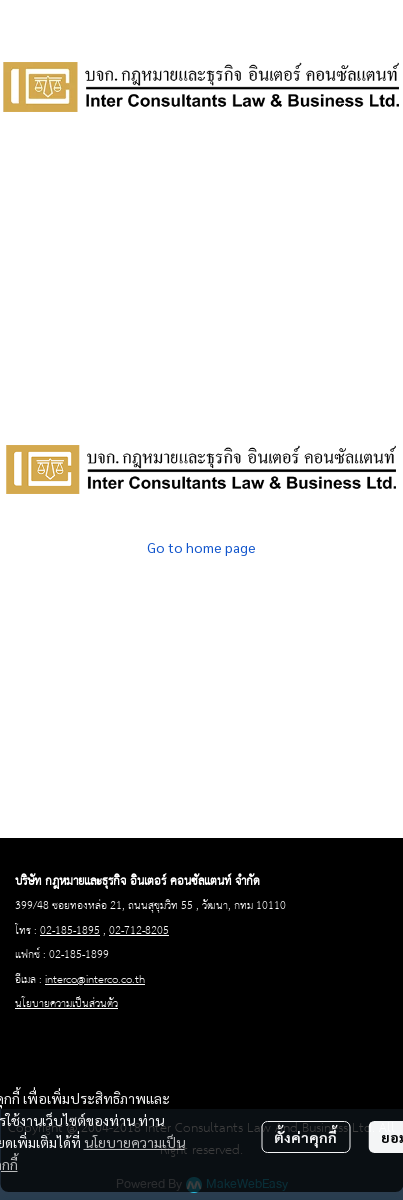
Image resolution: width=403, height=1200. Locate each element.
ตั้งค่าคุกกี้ (305, 1137)
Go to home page (201, 547)
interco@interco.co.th (95, 980)
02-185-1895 (70, 931)
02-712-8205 (139, 931)
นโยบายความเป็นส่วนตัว (66, 1004)
